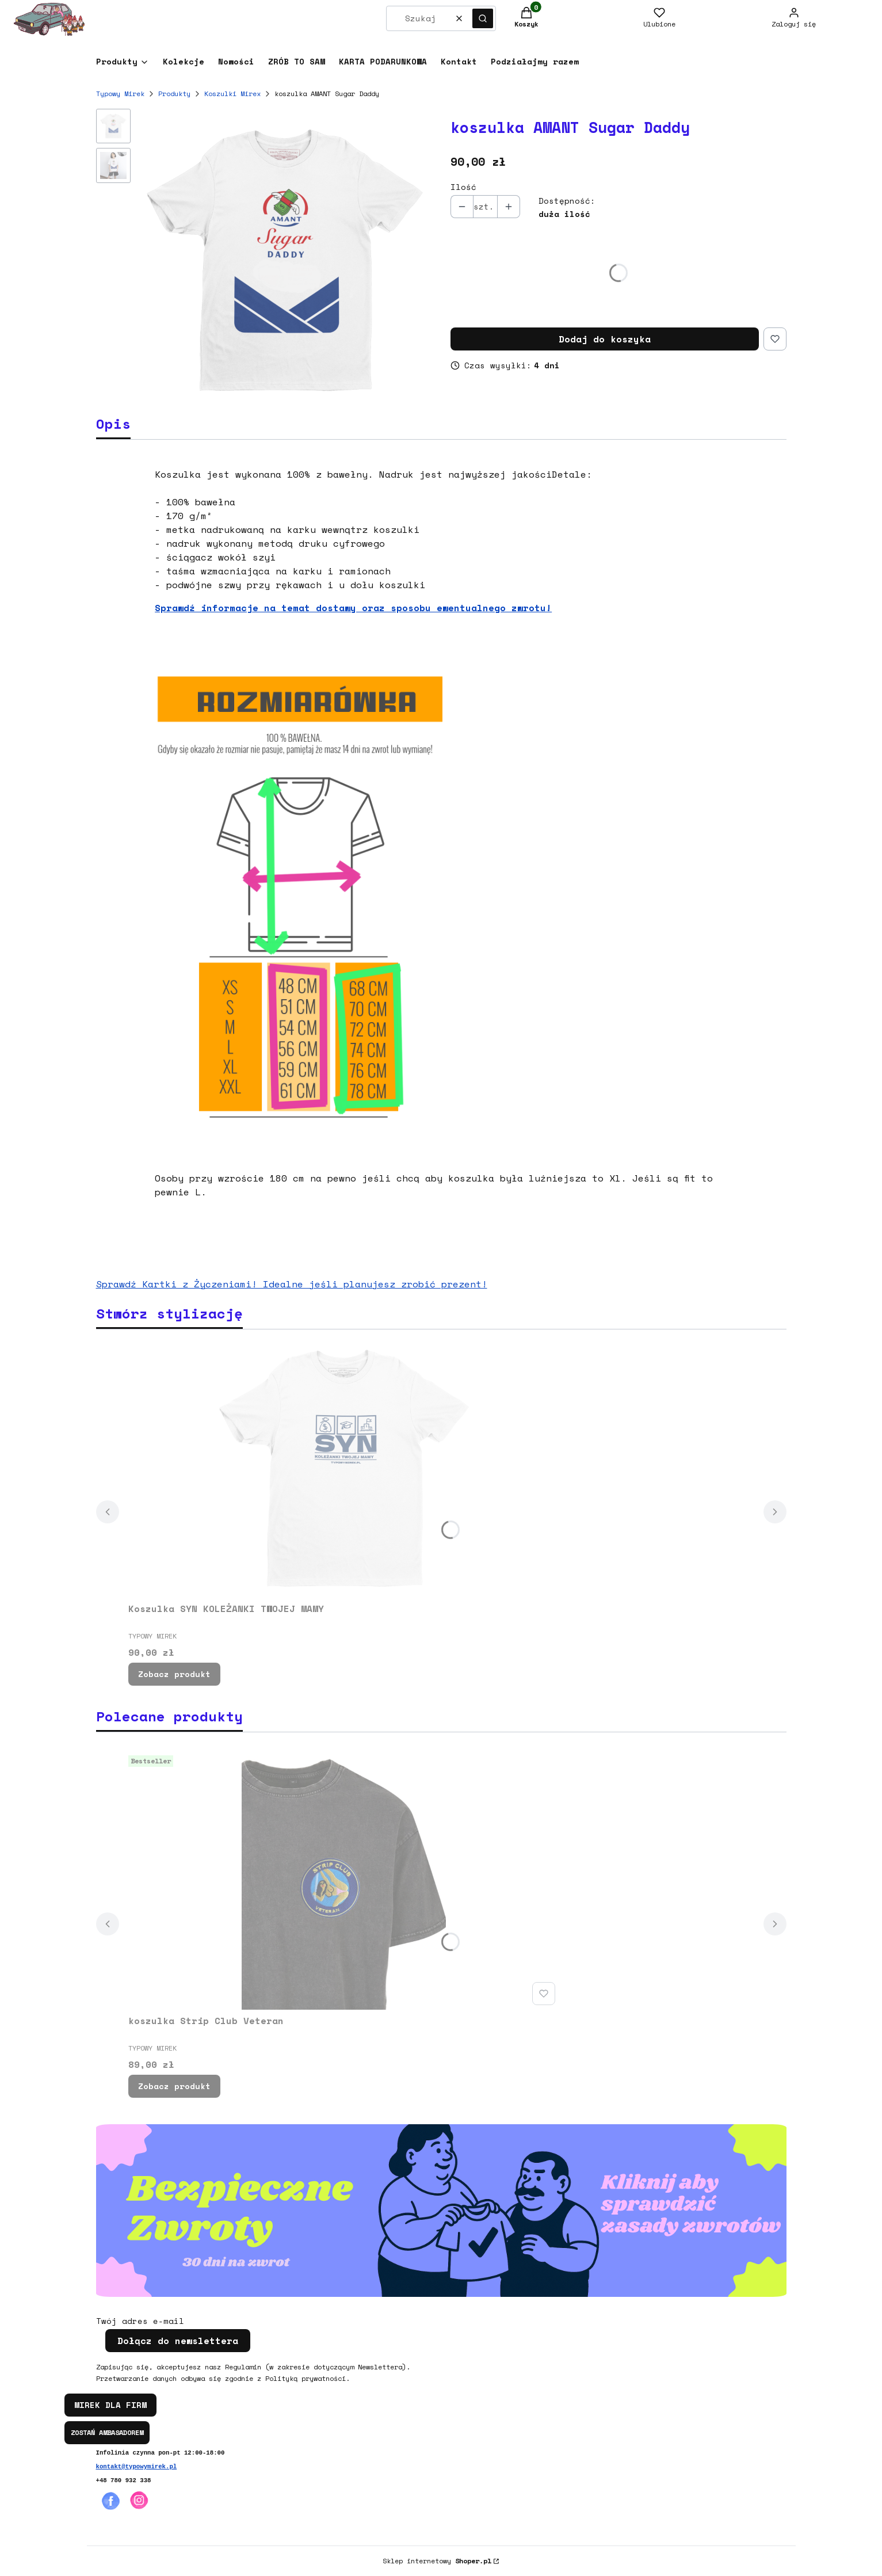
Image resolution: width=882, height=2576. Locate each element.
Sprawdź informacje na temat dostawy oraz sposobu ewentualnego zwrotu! (353, 608)
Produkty (174, 93)
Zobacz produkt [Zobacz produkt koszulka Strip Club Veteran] (174, 2086)
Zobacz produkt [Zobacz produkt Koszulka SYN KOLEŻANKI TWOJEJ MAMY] (174, 1674)
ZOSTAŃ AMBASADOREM (107, 2432)
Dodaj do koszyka (605, 339)
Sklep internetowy (437, 2561)
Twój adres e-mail (140, 2321)
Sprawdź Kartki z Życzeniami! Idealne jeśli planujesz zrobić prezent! (291, 1284)
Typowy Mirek (120, 93)
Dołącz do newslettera (177, 2341)
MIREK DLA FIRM (110, 2405)
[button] (482, 18)
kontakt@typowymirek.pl (136, 2466)
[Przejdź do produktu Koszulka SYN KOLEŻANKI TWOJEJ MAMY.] (344, 1468)
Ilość (463, 187)
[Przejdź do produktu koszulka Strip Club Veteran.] (344, 1880)
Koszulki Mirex (232, 93)
